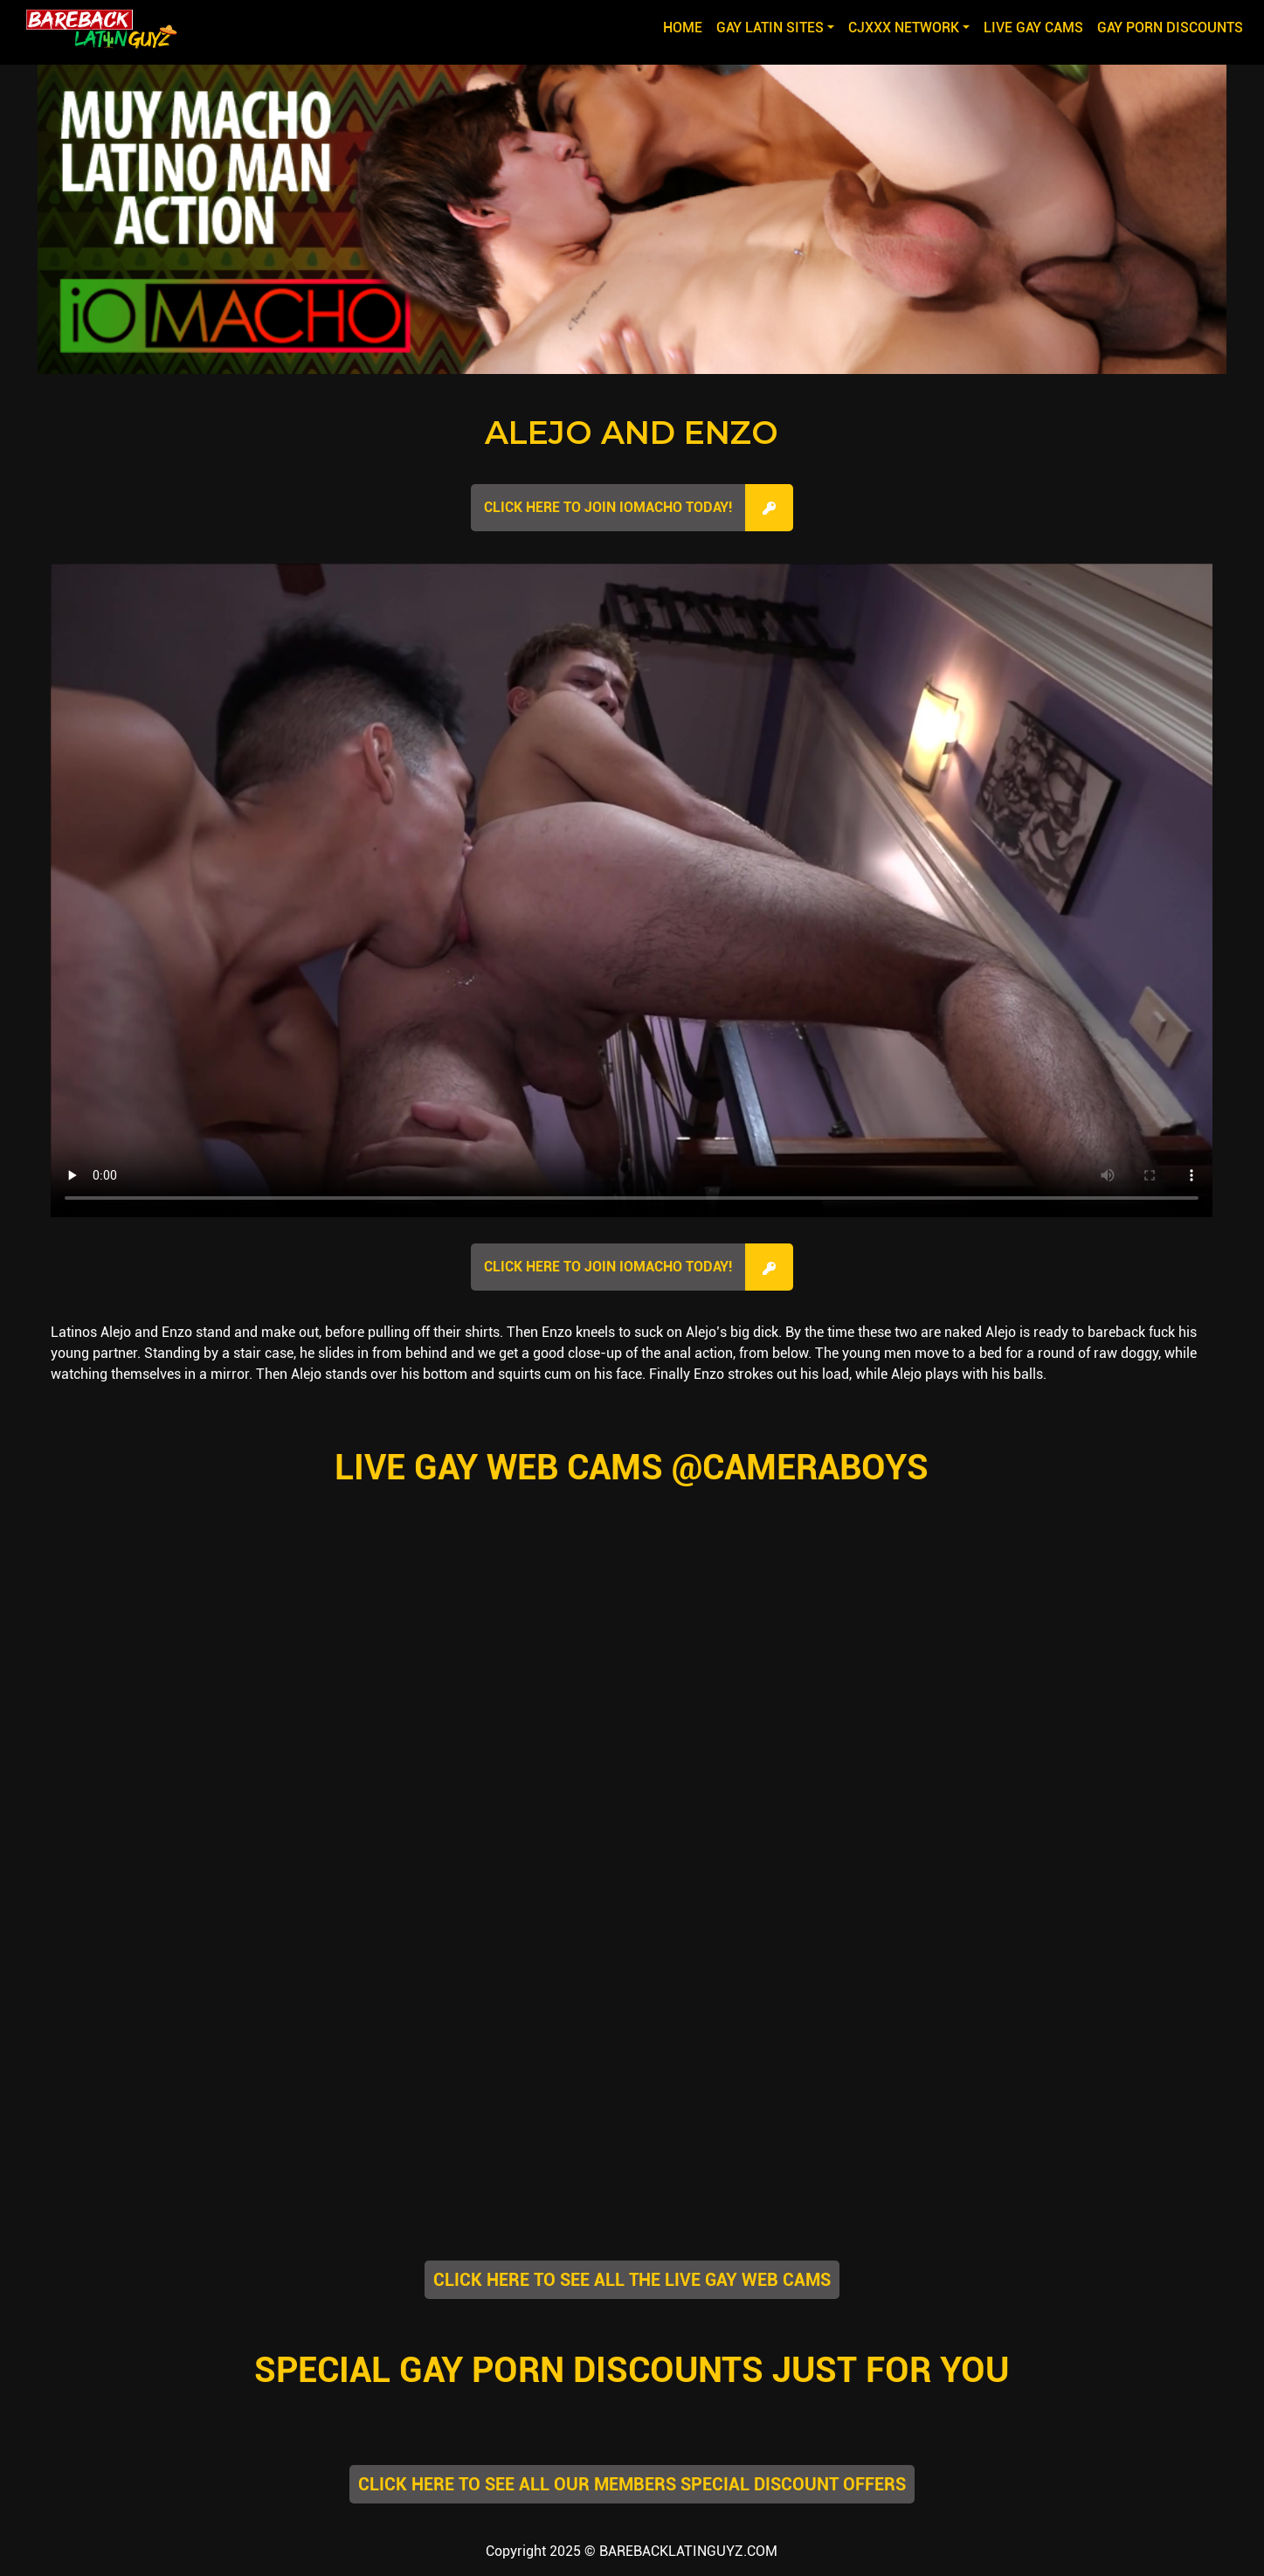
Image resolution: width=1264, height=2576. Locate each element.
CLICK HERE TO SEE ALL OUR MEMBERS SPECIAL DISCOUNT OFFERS (632, 2484)
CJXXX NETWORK (903, 27)
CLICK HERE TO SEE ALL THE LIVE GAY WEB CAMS (632, 2279)
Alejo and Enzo (631, 432)
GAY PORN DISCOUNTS (1170, 27)
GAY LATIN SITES (770, 27)
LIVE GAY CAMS (1033, 27)
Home (686, 26)
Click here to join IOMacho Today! (608, 507)
